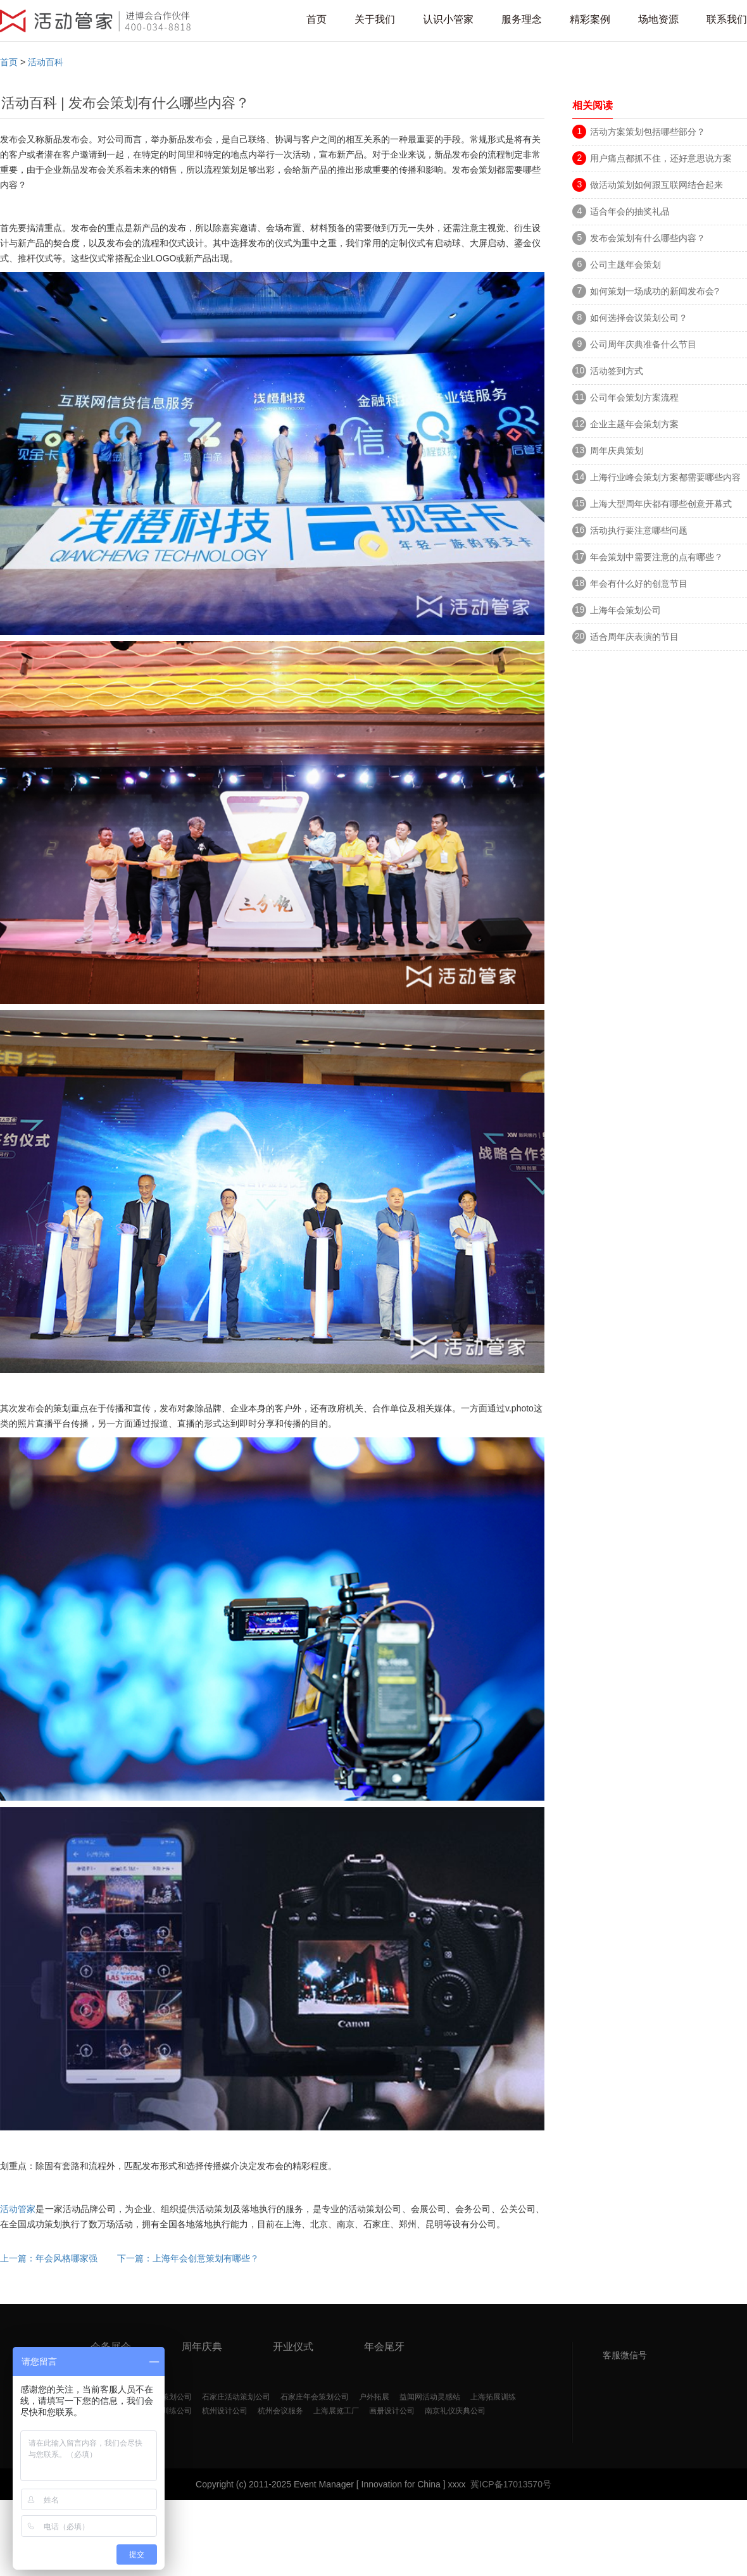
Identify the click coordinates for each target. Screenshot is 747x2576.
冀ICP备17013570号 (510, 2484)
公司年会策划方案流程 (634, 397)
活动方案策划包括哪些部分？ (647, 132)
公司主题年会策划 (625, 264)
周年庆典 (202, 2347)
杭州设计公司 (225, 2410)
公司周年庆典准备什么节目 (643, 344)
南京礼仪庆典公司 (455, 2410)
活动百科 (45, 62)
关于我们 (375, 19)
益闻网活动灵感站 (429, 2396)
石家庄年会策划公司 (314, 2396)
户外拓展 (374, 2396)
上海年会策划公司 (625, 610)
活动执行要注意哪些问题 (638, 530)
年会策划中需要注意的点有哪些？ (656, 557)
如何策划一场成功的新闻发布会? (659, 291)
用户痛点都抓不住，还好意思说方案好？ (661, 160)
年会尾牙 (384, 2347)
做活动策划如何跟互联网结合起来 (656, 185)
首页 (316, 19)
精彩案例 (590, 19)
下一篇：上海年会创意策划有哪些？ (188, 2258)
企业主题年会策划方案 (634, 424)
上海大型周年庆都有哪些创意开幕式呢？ (661, 506)
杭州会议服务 (280, 2410)
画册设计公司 (392, 2410)
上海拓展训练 (493, 2396)
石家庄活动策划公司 (236, 2396)
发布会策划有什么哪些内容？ (647, 238)
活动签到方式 (616, 371)
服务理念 (521, 19)
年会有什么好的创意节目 (638, 583)
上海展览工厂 (336, 2410)
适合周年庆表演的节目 (634, 637)
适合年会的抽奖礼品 (630, 211)
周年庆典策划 (616, 451)
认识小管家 (448, 19)
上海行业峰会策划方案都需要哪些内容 (665, 477)
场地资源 (658, 19)
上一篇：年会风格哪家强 (48, 2258)
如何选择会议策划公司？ (638, 318)
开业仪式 (293, 2347)
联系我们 (726, 19)
